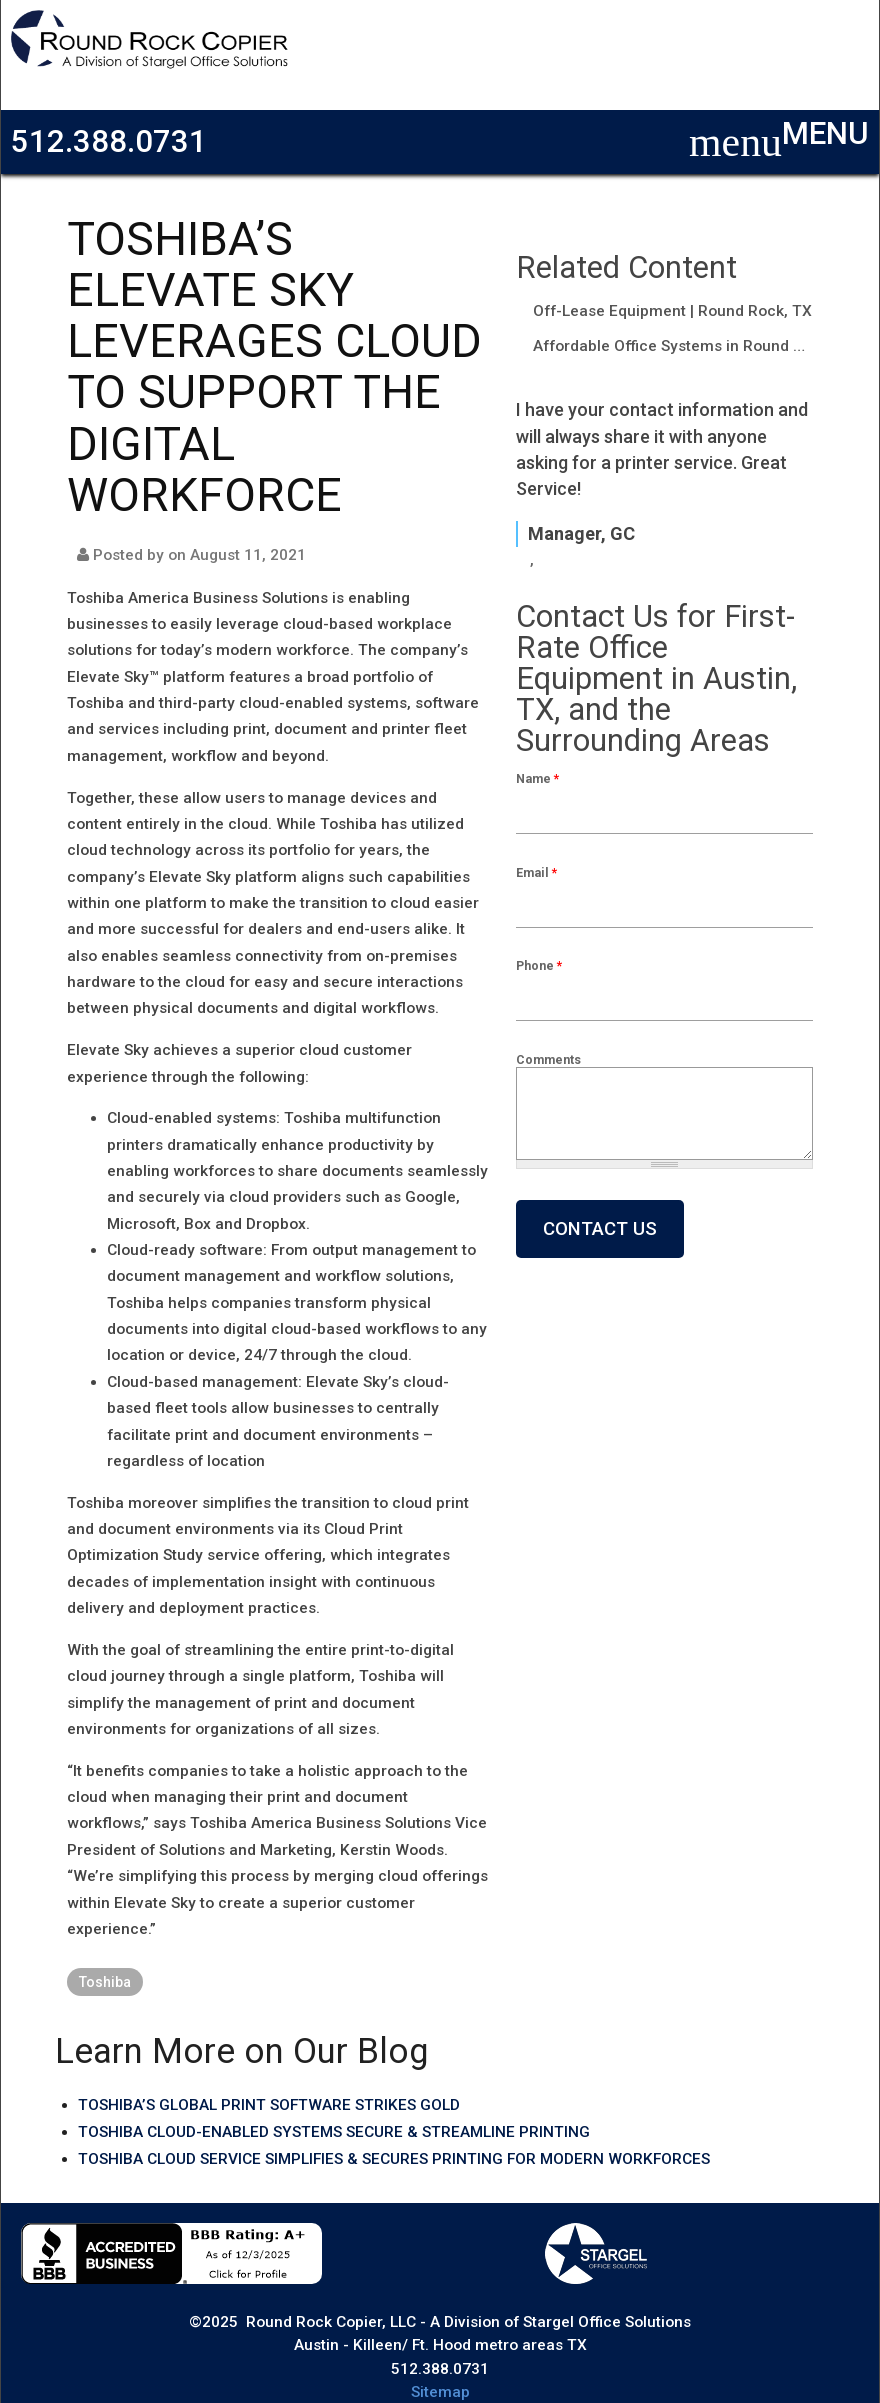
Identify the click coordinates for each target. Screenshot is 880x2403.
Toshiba (105, 1982)
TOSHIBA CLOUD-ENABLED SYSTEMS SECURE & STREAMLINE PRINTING (334, 2132)
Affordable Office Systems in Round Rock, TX (673, 346)
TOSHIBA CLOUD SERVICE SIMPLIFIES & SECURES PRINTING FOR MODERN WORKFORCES (394, 2159)
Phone (539, 965)
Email (536, 872)
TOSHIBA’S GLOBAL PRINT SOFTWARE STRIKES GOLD (269, 2105)
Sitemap (440, 2392)
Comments (548, 1059)
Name (537, 778)
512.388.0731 (109, 141)
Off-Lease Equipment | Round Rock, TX (672, 311)
